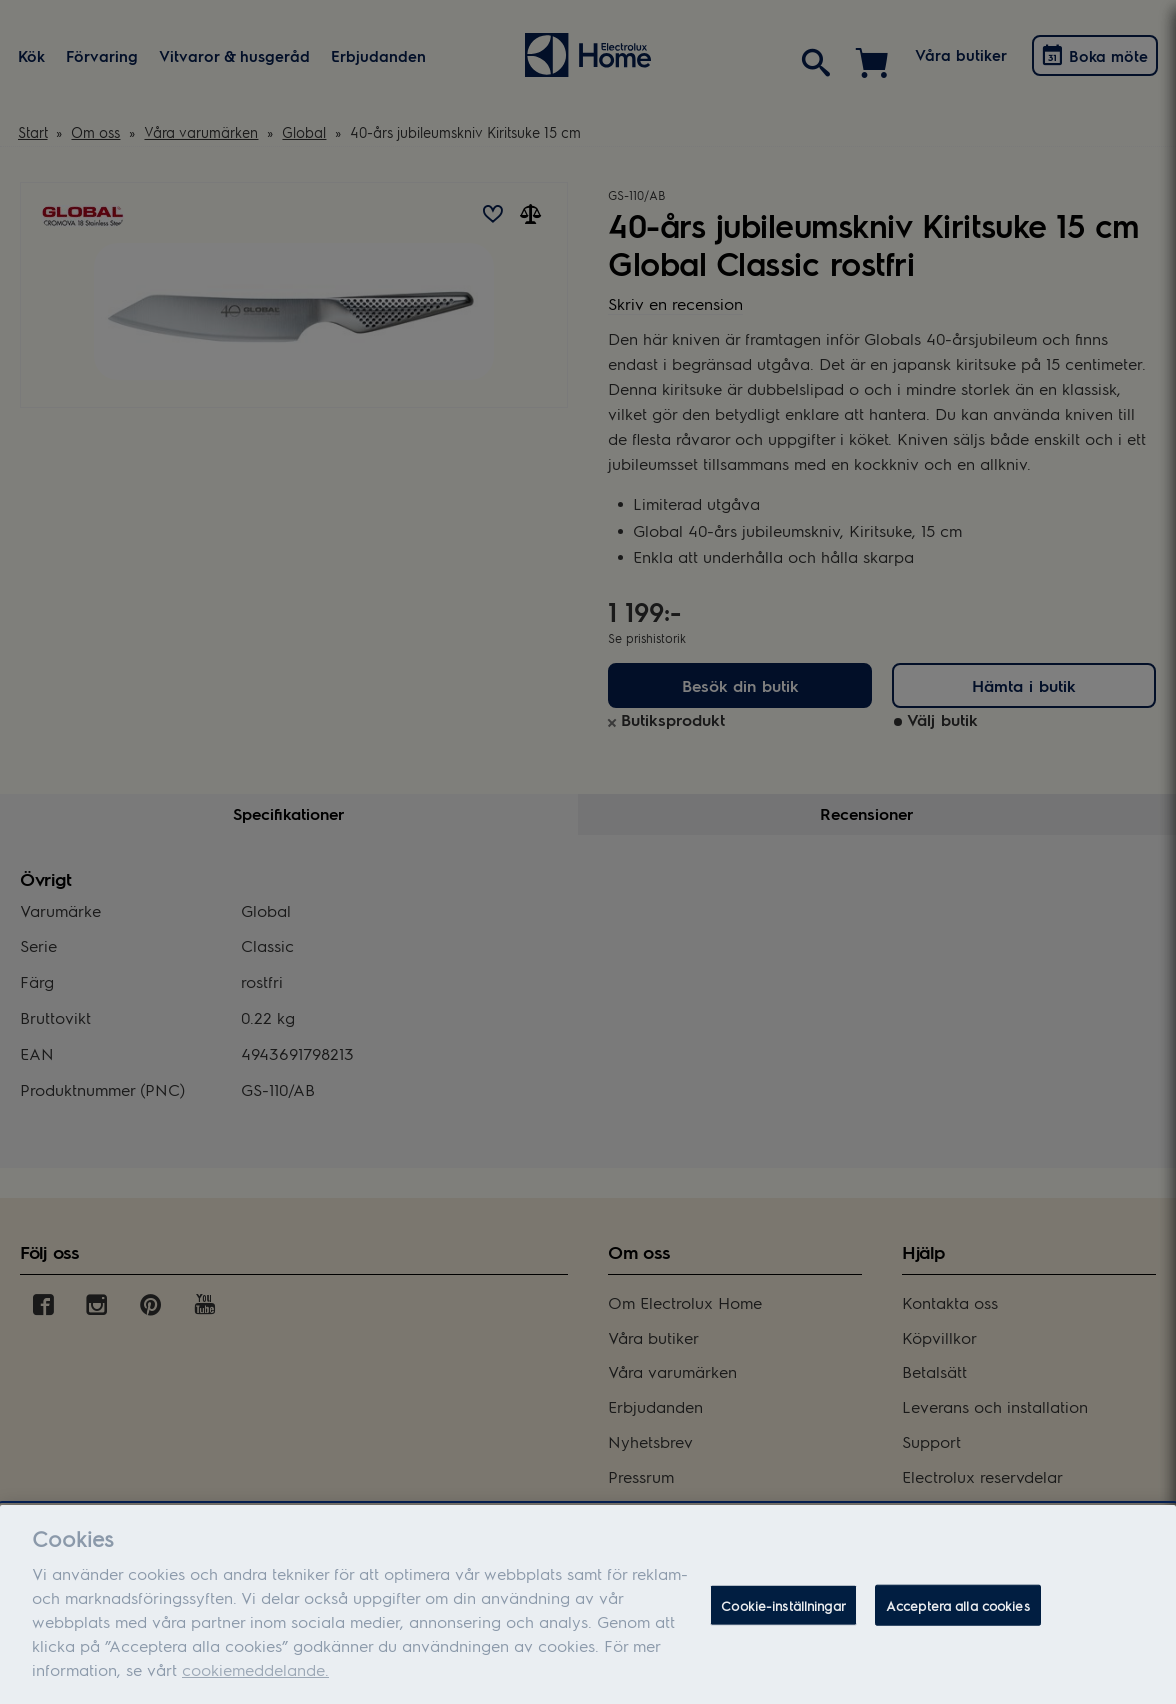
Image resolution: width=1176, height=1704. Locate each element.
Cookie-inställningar (783, 1617)
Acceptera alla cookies (958, 1617)
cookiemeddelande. (255, 1682)
